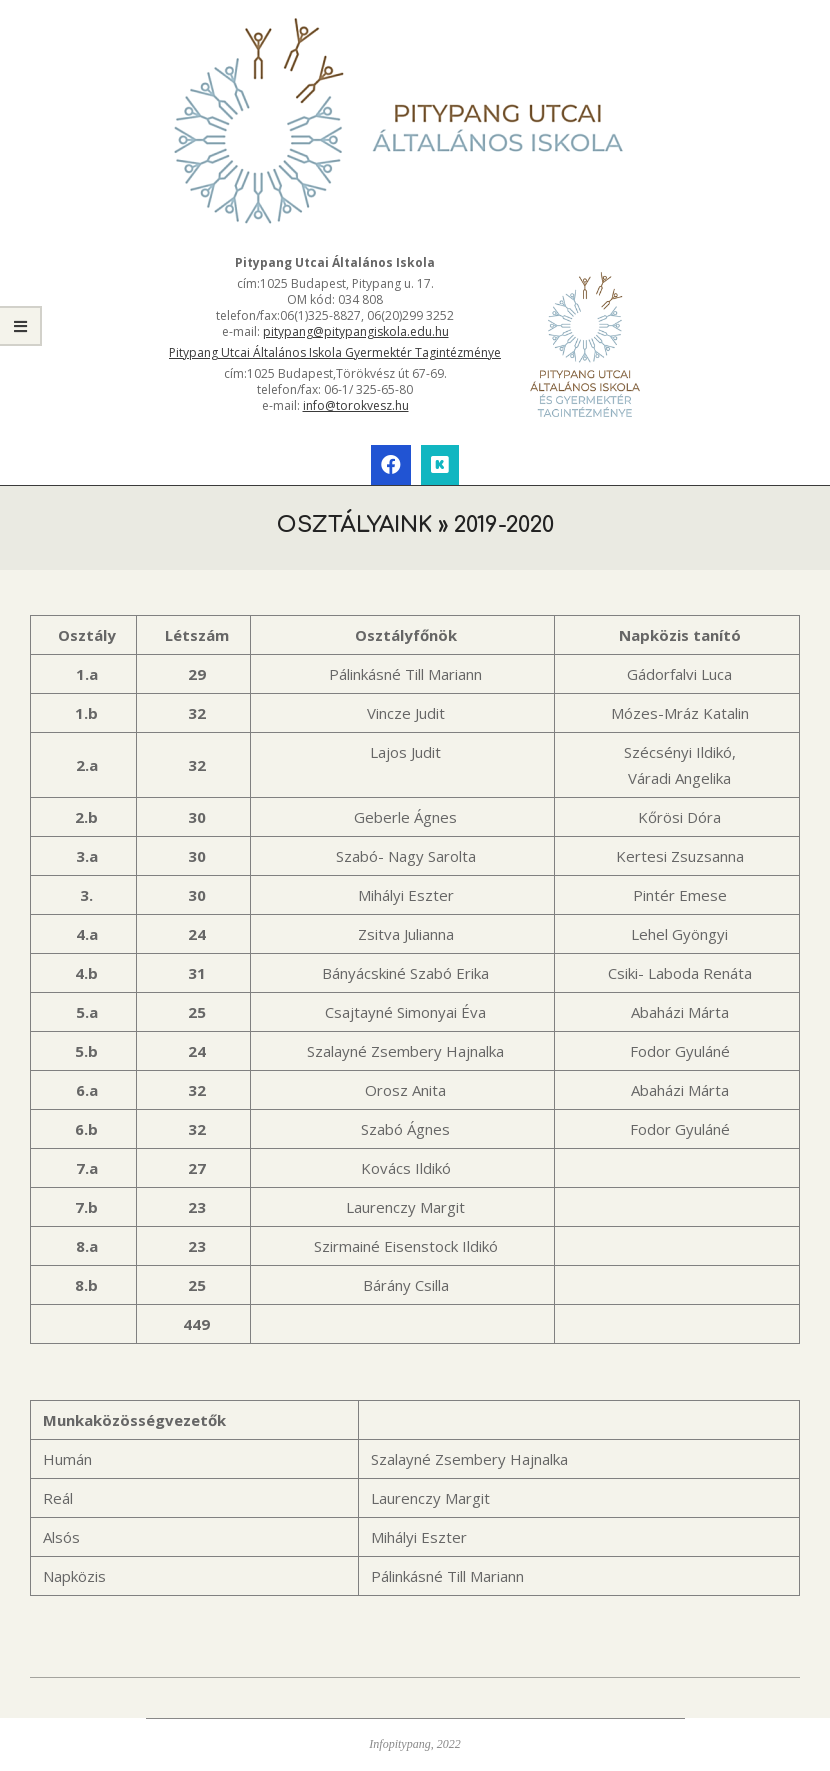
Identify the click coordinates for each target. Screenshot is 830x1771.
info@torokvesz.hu (356, 405)
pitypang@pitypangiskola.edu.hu (356, 331)
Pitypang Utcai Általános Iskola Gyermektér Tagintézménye (335, 352)
